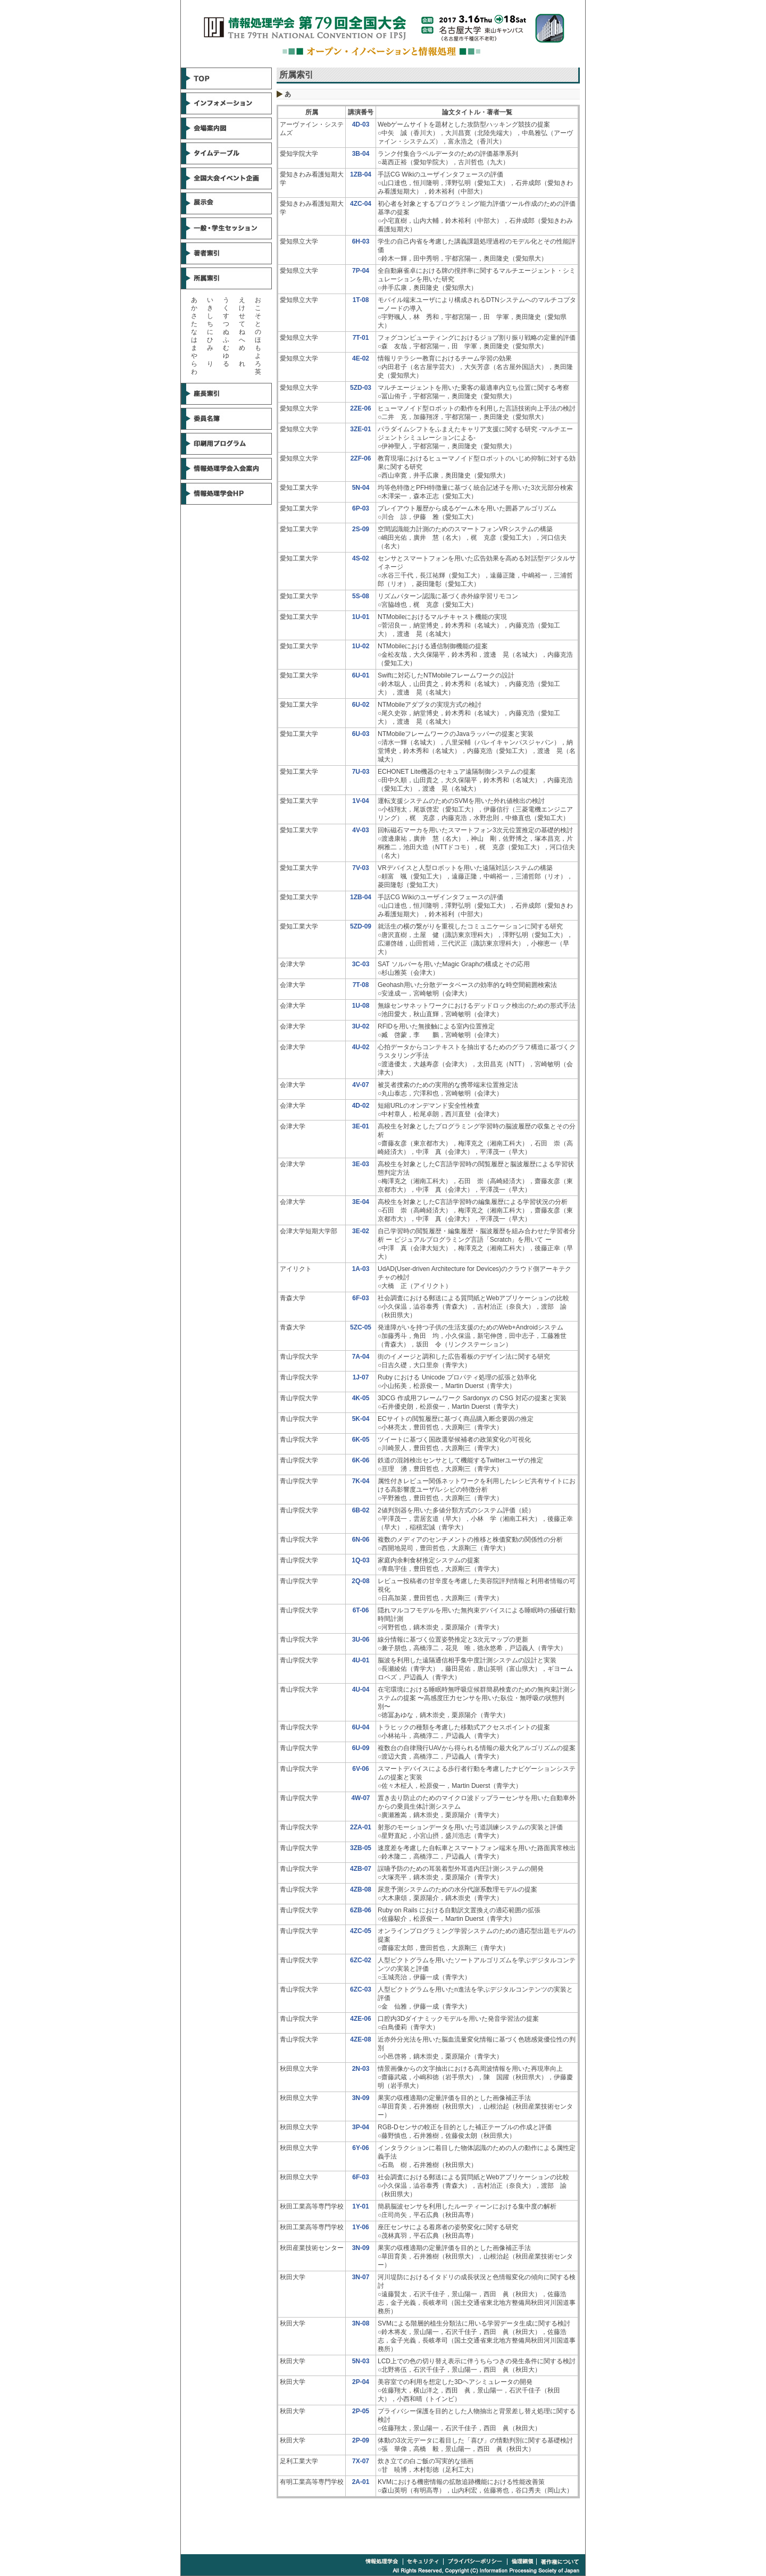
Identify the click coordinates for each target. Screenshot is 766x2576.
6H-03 (361, 241)
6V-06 (360, 1768)
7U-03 (361, 771)
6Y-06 (360, 2148)
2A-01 (361, 2482)
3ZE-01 (360, 429)
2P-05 (360, 2411)
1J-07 (361, 1377)
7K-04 (361, 1481)
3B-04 (361, 153)
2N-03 (361, 2068)
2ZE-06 (360, 408)
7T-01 (361, 337)
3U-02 (361, 1026)
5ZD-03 (360, 387)
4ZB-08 (360, 1889)
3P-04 (360, 2127)
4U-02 (361, 1047)
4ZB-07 (360, 1868)
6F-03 (360, 1298)
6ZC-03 (360, 1989)
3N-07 (361, 2277)
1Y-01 (360, 2206)
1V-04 (360, 801)
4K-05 (361, 1398)
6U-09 (361, 1748)
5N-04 (361, 487)
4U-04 (361, 1689)
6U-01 (361, 675)
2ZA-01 (360, 1827)
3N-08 (361, 2323)
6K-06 (361, 1460)
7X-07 (360, 2461)
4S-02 (360, 558)
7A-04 (361, 1356)
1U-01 (361, 617)
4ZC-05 (360, 1931)
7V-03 (360, 868)
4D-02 (361, 1105)
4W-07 (360, 1798)
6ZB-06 (360, 1910)
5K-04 (361, 1419)
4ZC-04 (360, 203)
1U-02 (361, 646)
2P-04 (360, 2382)
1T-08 (361, 300)
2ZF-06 (361, 458)
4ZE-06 (360, 2018)
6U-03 (361, 734)
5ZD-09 (360, 926)
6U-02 (361, 704)
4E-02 (360, 358)
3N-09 (361, 2098)
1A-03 (361, 1269)
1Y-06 (360, 2227)
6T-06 (361, 1610)
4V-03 (360, 830)
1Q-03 (360, 1560)
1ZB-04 (360, 174)
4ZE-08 (360, 2039)
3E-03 (360, 1164)
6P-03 (360, 508)
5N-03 (361, 2361)
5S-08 (360, 596)
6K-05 (361, 1439)
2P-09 (360, 2440)
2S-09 (360, 529)
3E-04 (360, 1202)
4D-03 (361, 124)
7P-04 (360, 270)
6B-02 (361, 1510)
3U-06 (361, 1639)
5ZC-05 (360, 1327)
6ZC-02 (360, 1960)
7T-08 (361, 985)
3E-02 (360, 1231)
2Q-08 (360, 1581)
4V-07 (360, 1085)
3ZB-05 (360, 1848)
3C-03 (361, 964)
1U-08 (361, 1005)
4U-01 (361, 1660)
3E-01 (360, 1126)
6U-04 (361, 1727)
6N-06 (361, 1539)
